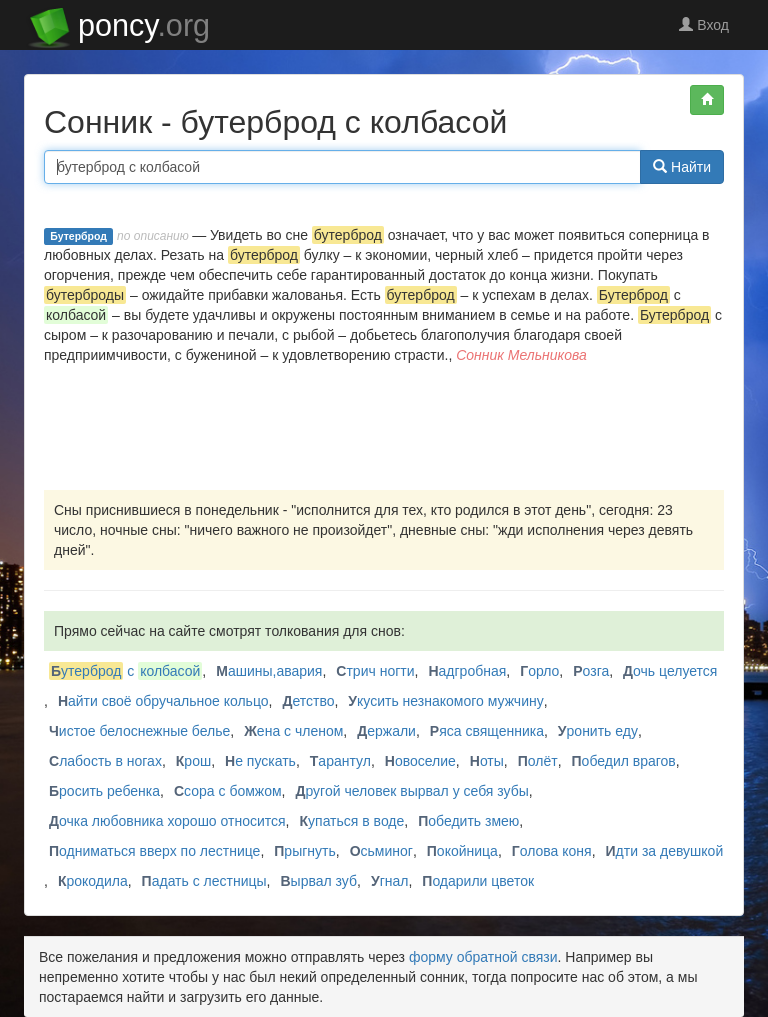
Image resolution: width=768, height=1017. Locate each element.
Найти (682, 167)
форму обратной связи (483, 957)
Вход (704, 25)
